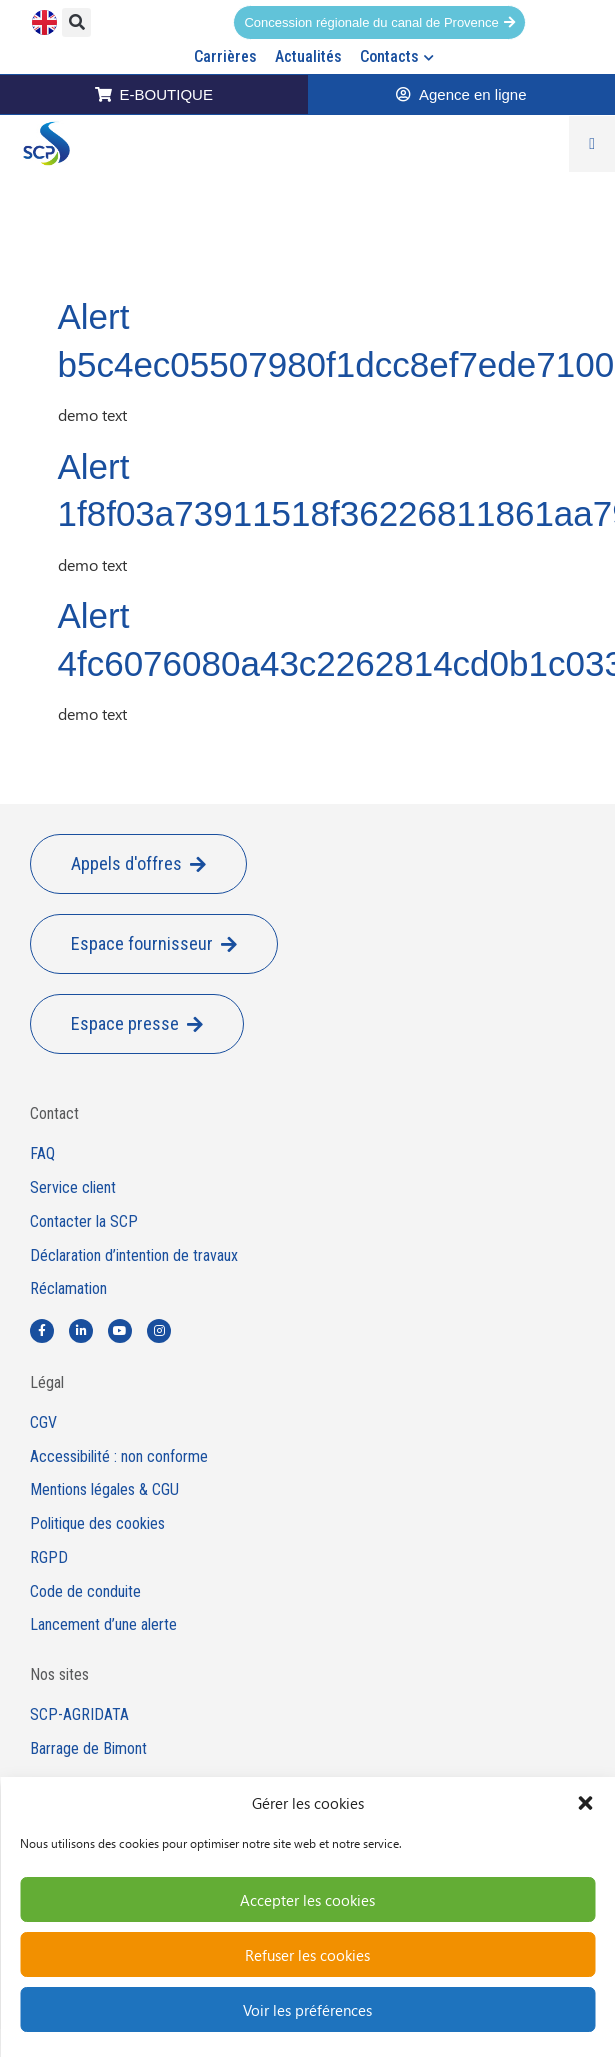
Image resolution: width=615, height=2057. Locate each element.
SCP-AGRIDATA (79, 1715)
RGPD (49, 1558)
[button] (585, 1803)
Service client (73, 1188)
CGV (43, 1423)
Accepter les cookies (307, 1900)
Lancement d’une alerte (103, 1625)
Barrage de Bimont (88, 1749)
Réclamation (68, 1289)
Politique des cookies (97, 1524)
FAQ (42, 1154)
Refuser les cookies (307, 1955)
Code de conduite (85, 1592)
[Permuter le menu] (592, 144)
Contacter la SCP (84, 1222)
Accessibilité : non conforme (119, 1457)
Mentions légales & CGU (104, 1490)
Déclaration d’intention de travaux (134, 1256)
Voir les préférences (307, 2010)
